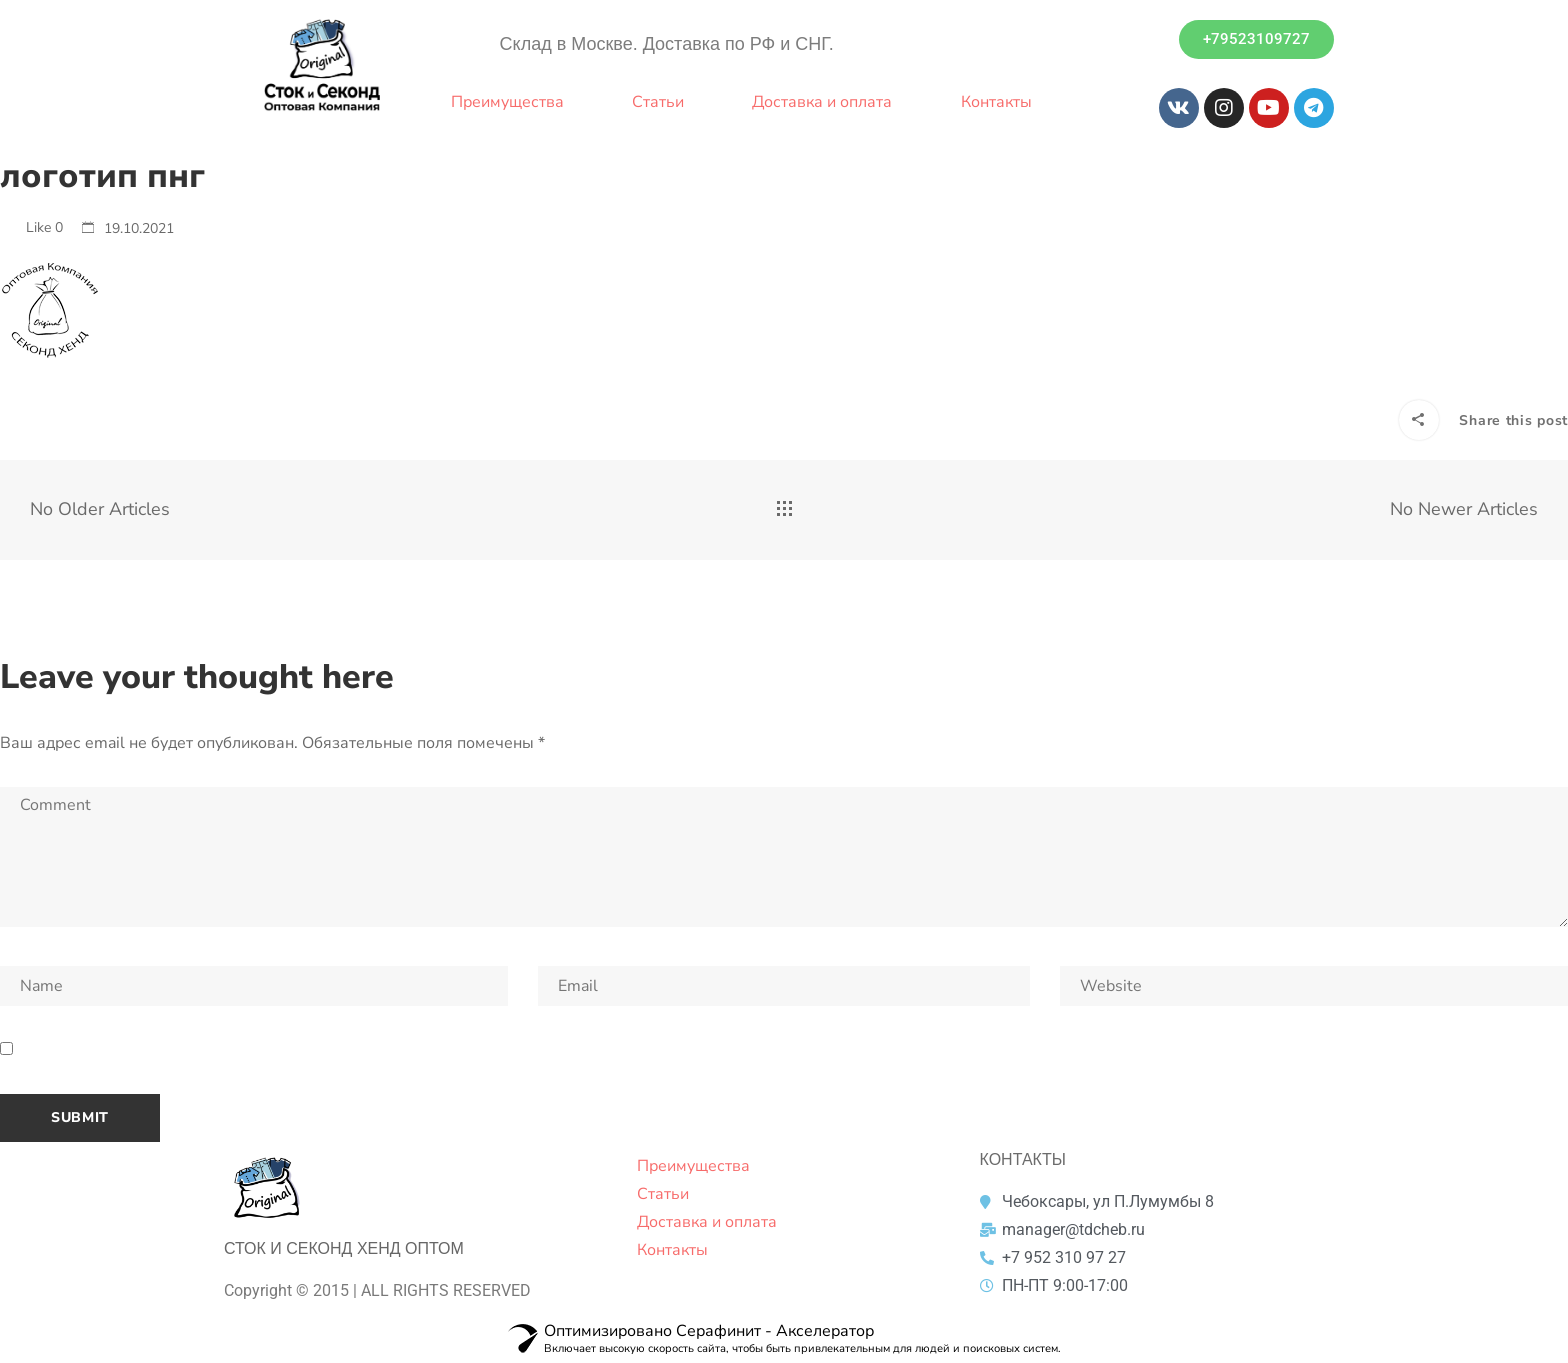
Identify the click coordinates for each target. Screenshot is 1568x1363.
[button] (1256, 39)
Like (31, 227)
